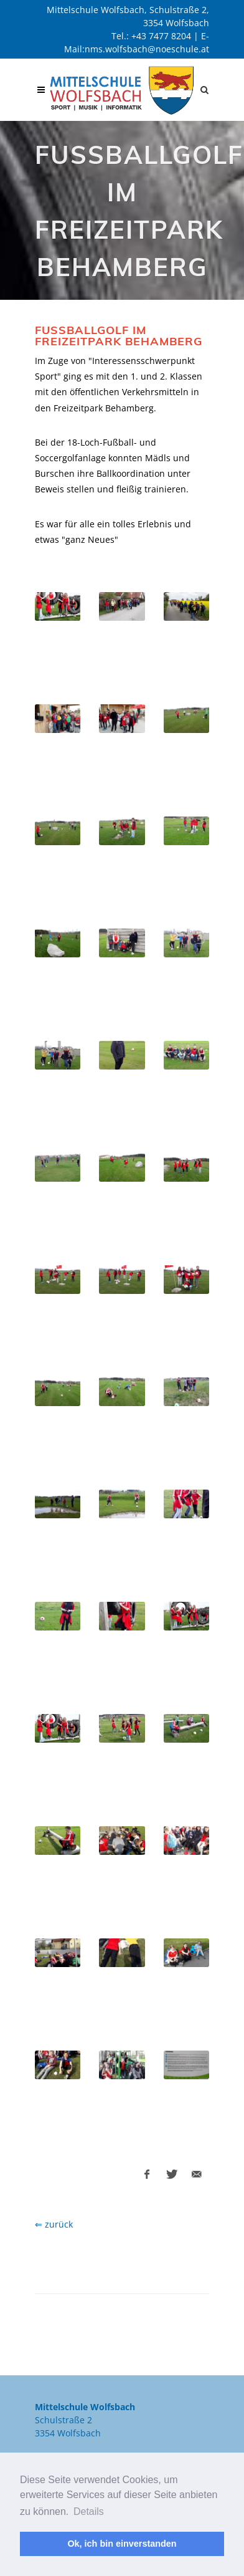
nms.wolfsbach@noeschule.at (147, 49)
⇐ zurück (54, 2224)
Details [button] (88, 2511)
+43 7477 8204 (161, 36)
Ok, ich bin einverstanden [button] (121, 2544)
